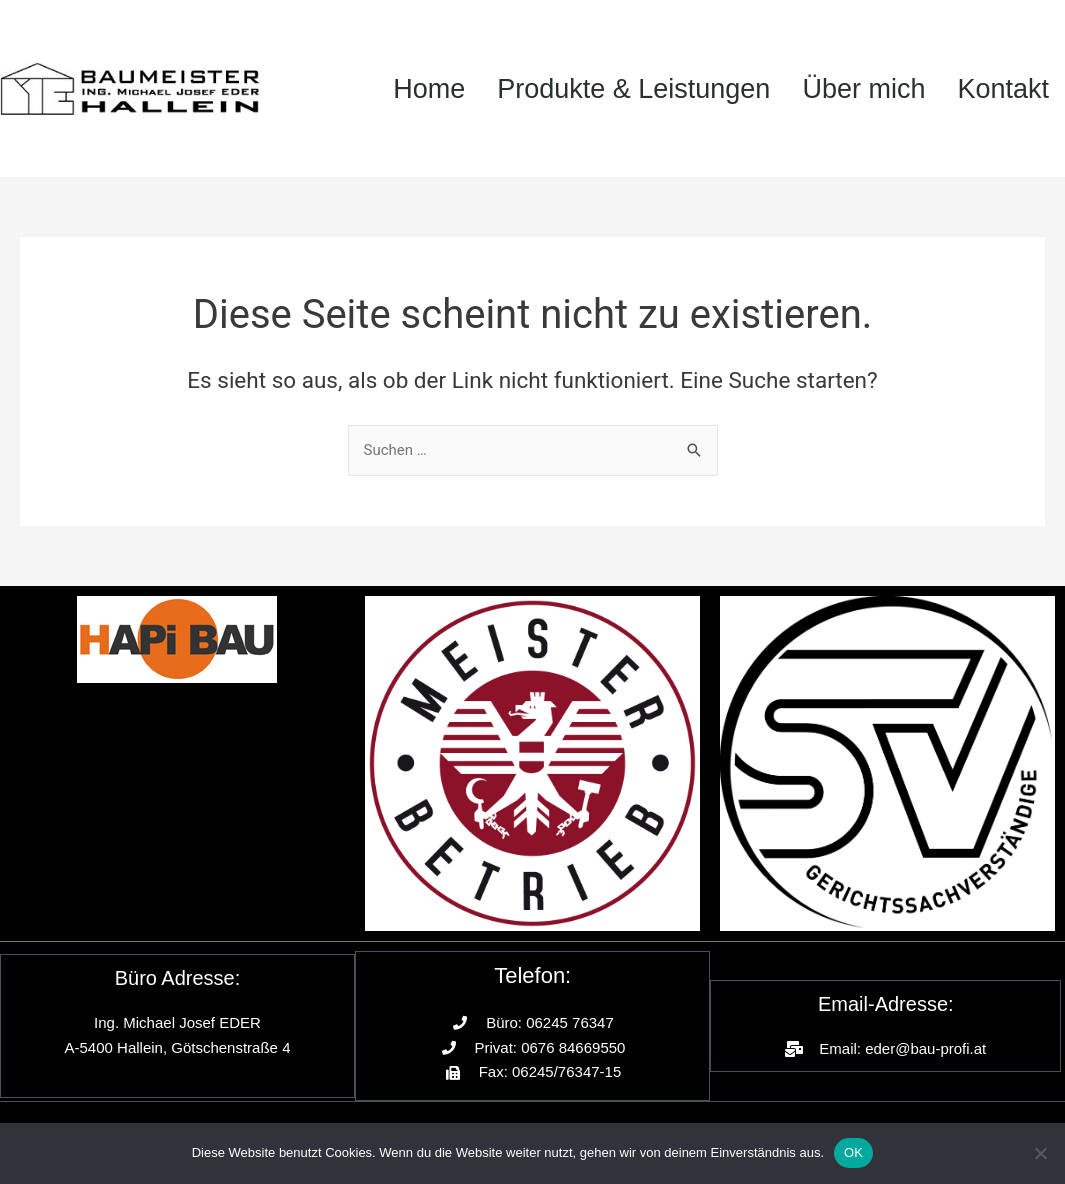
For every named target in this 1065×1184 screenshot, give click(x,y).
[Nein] (1040, 1153)
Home (429, 89)
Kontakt (1003, 89)
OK (853, 1152)
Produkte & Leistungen (633, 89)
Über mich (863, 89)
